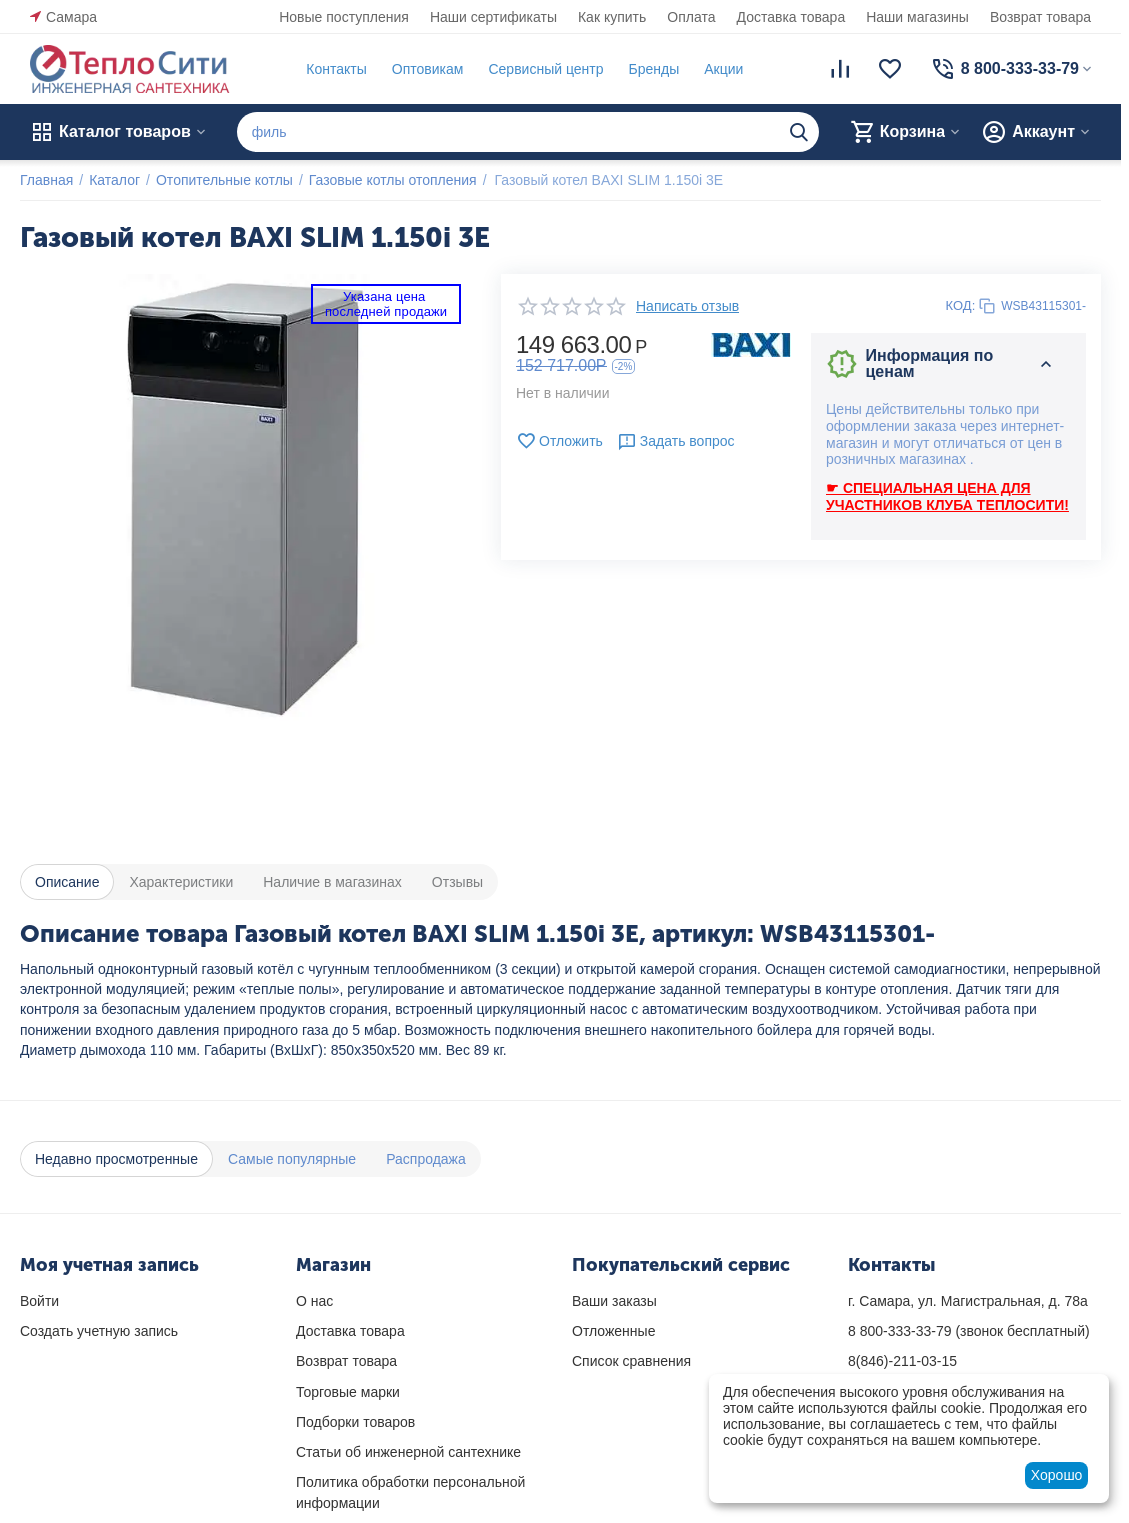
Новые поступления (344, 17)
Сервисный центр (545, 69)
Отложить (559, 441)
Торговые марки (348, 1392)
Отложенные (613, 1331)
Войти (39, 1301)
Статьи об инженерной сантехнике (408, 1452)
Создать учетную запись (99, 1331)
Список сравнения (631, 1361)
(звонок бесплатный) (969, 1331)
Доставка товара (791, 17)
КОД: (961, 305)
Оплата (691, 17)
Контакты (336, 69)
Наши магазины (917, 17)
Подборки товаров (355, 1422)
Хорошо (1057, 1475)
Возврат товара (1040, 17)
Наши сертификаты (493, 17)
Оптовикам (428, 69)
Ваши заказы (614, 1301)
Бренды (653, 69)
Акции (723, 69)
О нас (314, 1301)
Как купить (612, 17)
